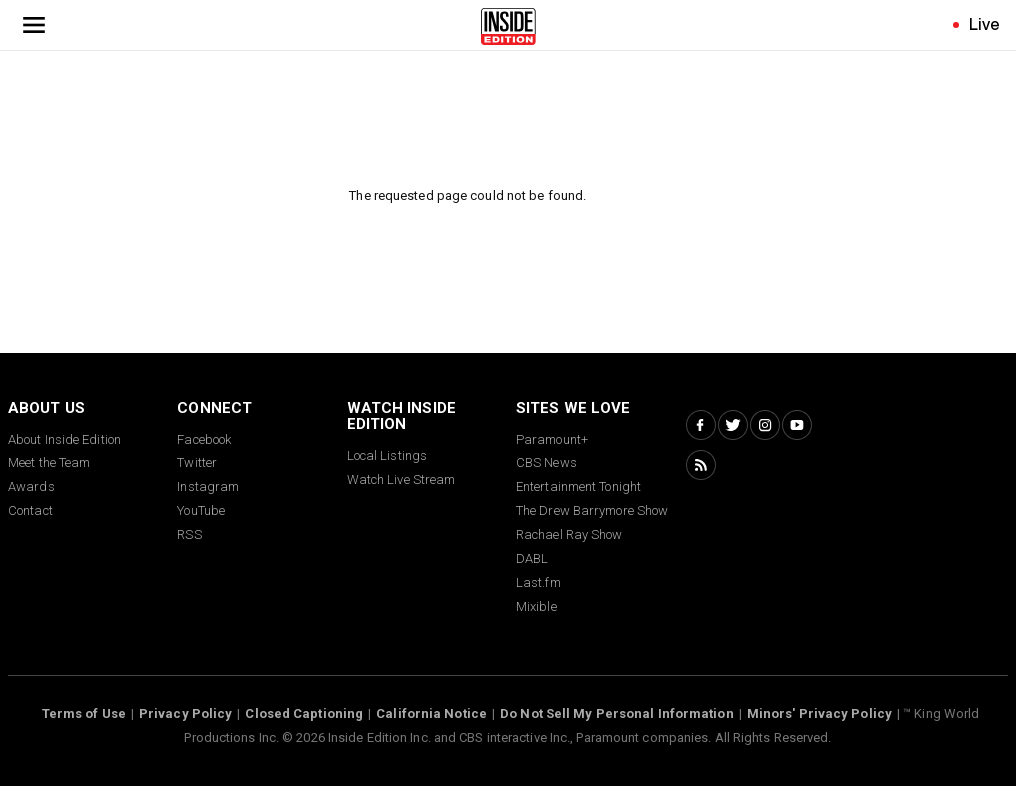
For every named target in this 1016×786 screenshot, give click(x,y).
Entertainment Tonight (578, 486)
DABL (532, 558)
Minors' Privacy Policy (819, 713)
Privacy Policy (185, 713)
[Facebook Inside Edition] (701, 425)
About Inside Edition (64, 439)
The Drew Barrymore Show (592, 510)
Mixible (536, 606)
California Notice (431, 713)
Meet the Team (49, 462)
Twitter (197, 462)
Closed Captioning (304, 713)
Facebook (204, 439)
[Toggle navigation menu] (34, 25)
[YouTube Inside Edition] (797, 425)
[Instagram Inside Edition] (765, 425)
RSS (189, 534)
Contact (30, 510)
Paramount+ (552, 439)
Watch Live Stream (401, 479)
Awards (31, 486)
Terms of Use (84, 713)
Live (984, 24)
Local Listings (387, 455)
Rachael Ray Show (569, 534)
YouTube (201, 510)
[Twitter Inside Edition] (733, 425)
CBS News (546, 462)
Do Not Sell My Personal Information (617, 713)
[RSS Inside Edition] (701, 465)
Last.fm (538, 582)
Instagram (208, 486)
